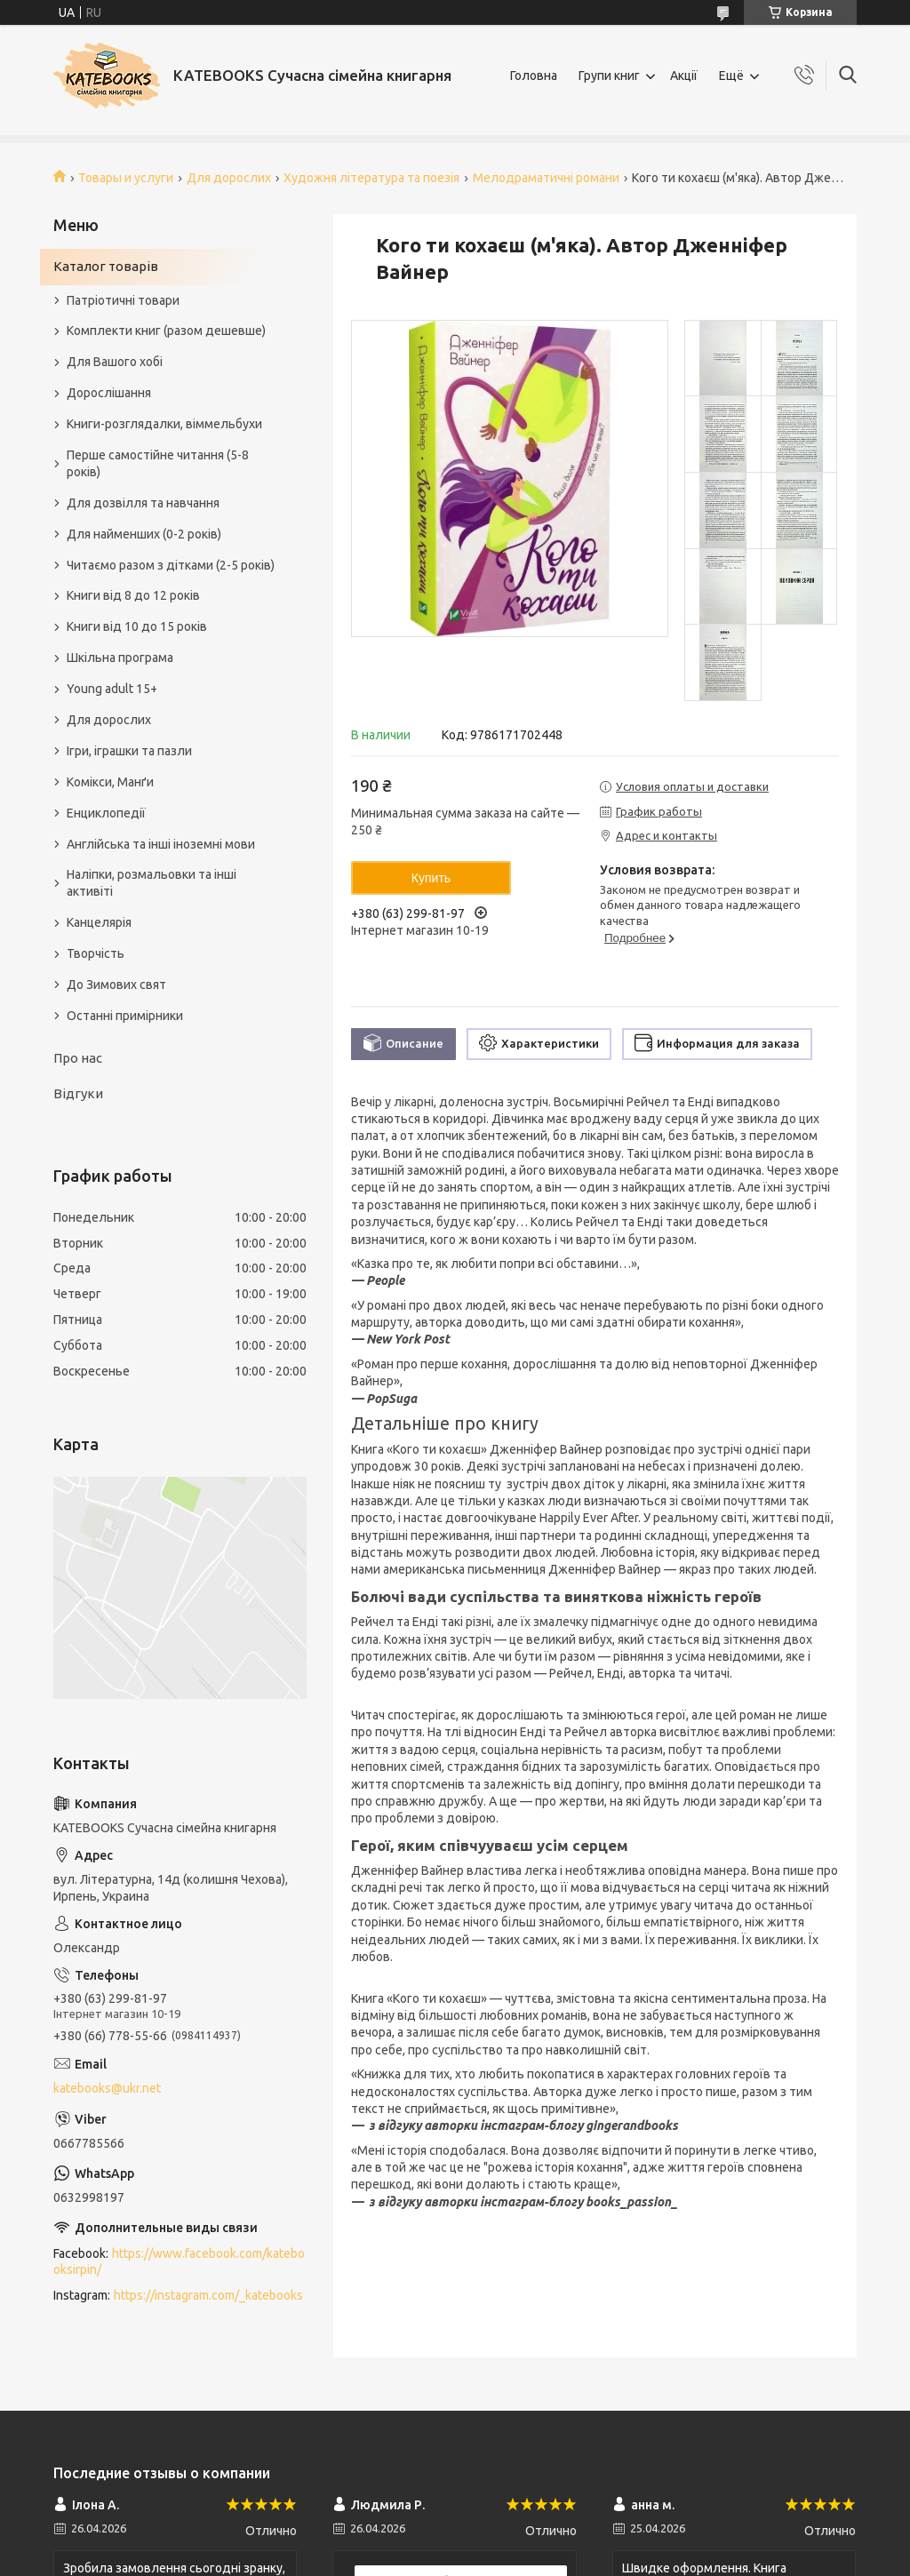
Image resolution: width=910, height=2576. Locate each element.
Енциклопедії (106, 813)
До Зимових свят (116, 984)
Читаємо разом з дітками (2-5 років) (171, 565)
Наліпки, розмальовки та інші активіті (151, 882)
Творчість (95, 953)
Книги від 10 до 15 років (137, 626)
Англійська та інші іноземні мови (161, 844)
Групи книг (609, 75)
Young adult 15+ (112, 689)
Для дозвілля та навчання (143, 503)
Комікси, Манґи (110, 782)
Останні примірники (125, 1016)
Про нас (77, 1057)
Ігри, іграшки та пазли (129, 751)
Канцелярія (99, 922)
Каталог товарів (105, 266)
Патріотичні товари (123, 300)
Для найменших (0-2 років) (144, 534)
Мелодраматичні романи (546, 178)
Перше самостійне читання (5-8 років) (158, 463)
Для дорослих (229, 178)
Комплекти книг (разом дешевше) (166, 330)
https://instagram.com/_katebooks (208, 2295)
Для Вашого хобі (115, 362)
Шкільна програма (120, 657)
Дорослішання (109, 393)
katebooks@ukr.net (107, 2088)
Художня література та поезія (371, 178)
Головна (533, 75)
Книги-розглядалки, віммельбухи (164, 424)
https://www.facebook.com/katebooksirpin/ (179, 2261)
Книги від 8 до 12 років (133, 595)
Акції (684, 75)
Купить (431, 878)
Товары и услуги (125, 178)
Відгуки (78, 1093)
